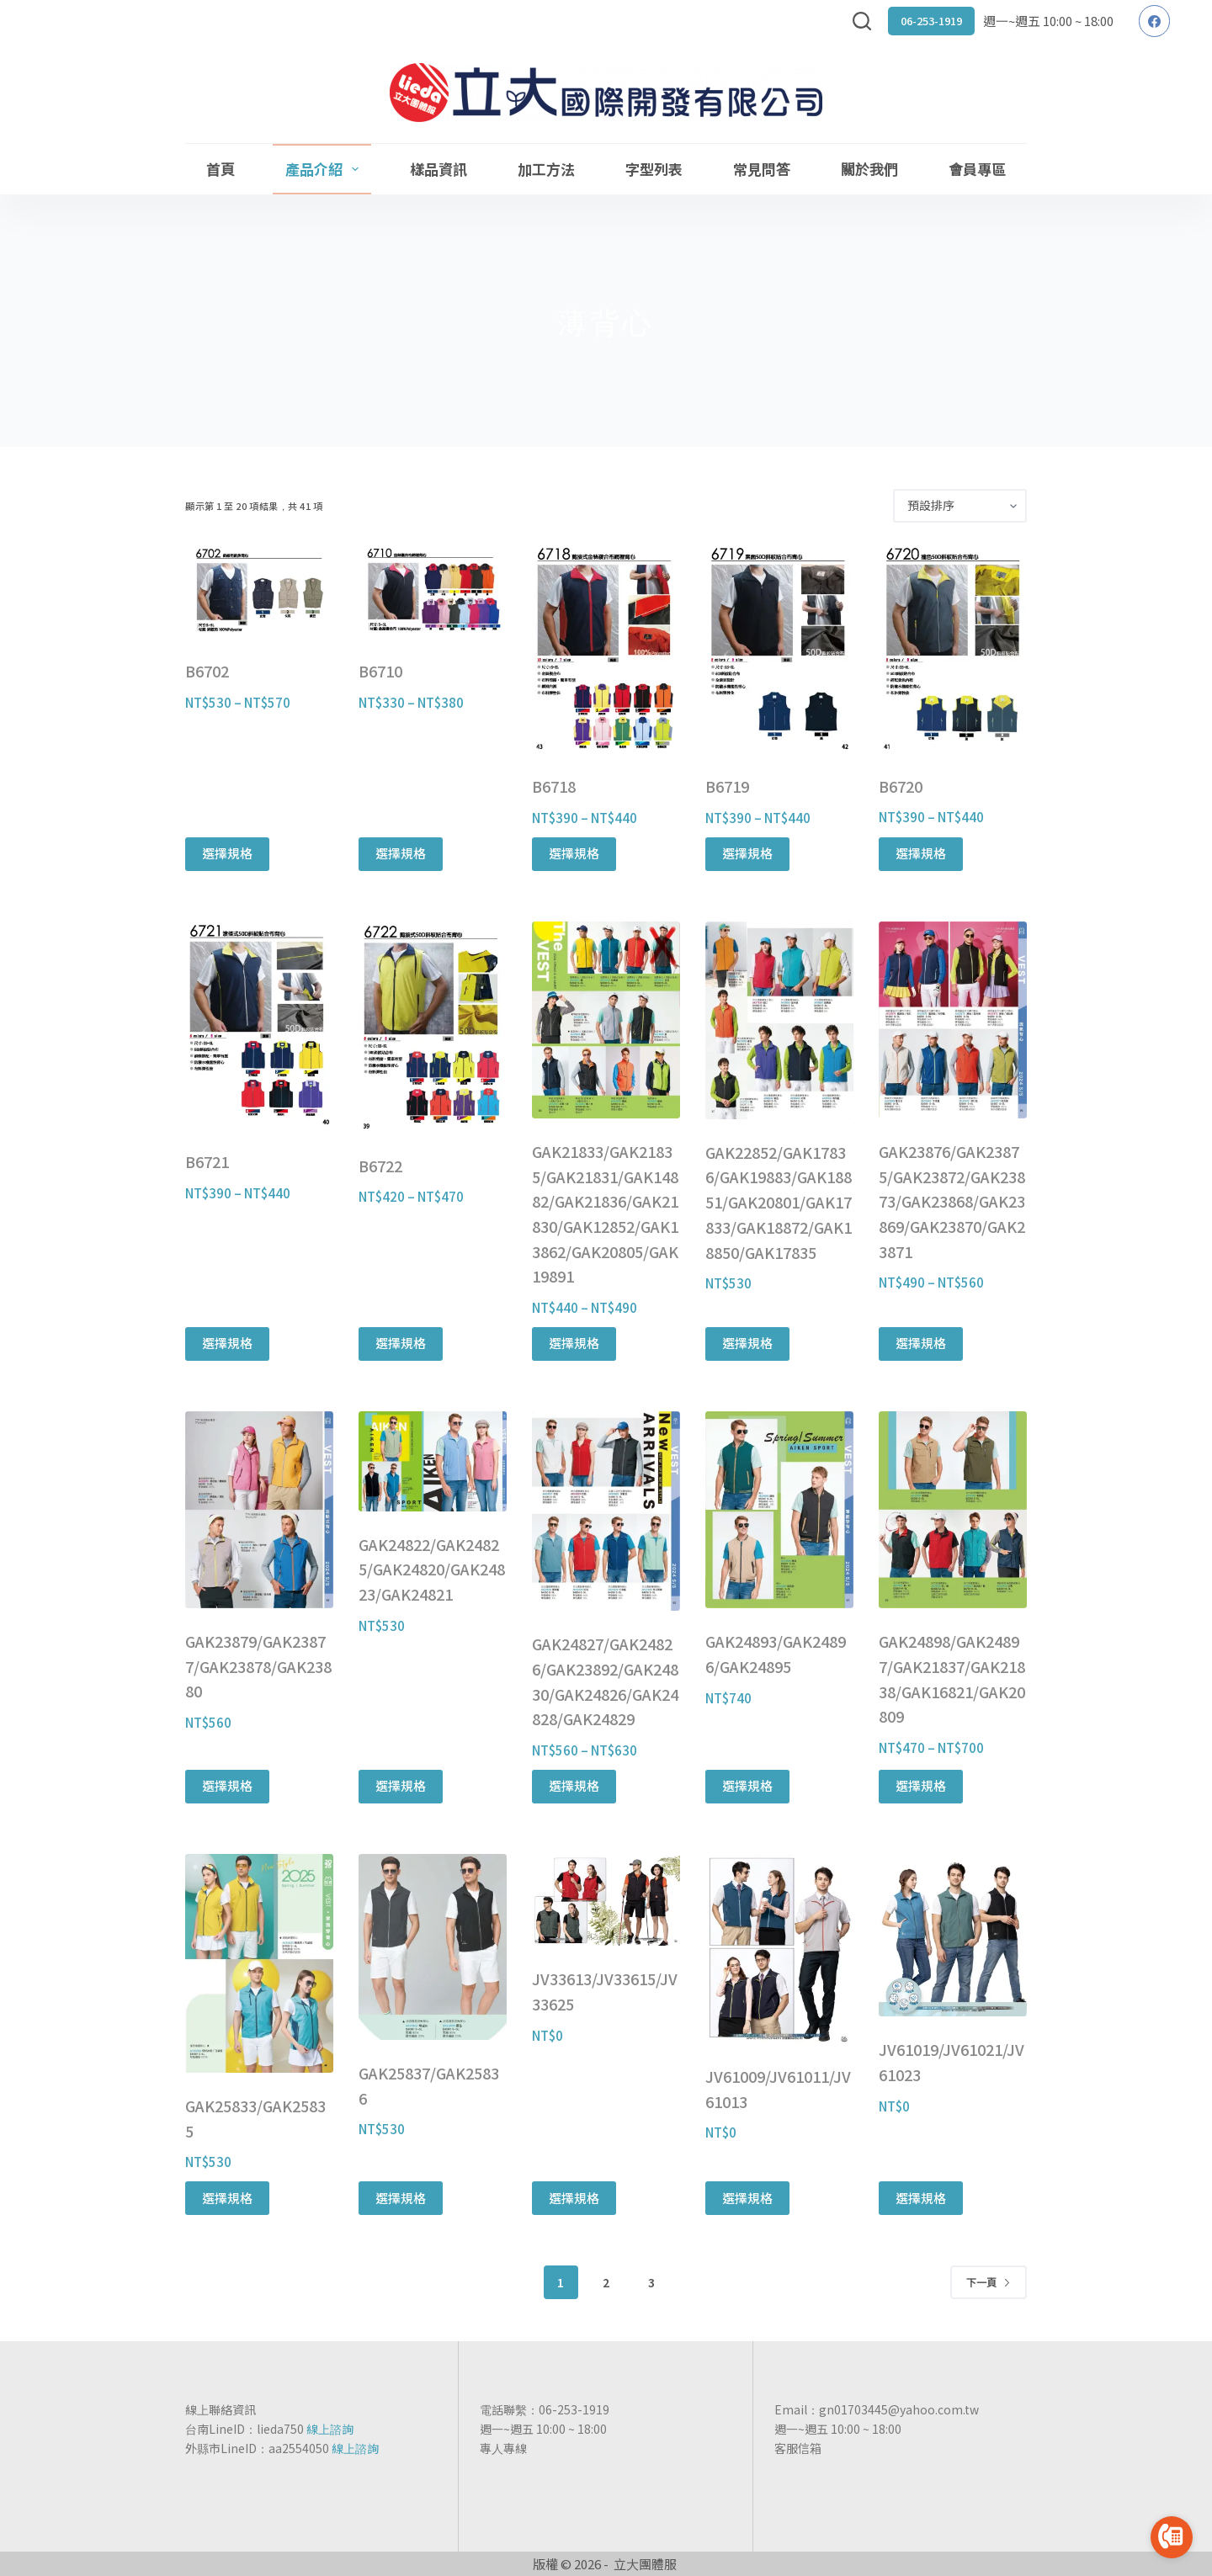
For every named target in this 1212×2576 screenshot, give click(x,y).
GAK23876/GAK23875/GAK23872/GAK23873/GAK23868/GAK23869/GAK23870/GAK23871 (952, 1201)
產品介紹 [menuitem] (325, 168)
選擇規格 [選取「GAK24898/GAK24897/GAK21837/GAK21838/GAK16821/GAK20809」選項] (921, 1785)
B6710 (380, 671)
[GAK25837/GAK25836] (433, 1947)
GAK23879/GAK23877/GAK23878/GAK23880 (258, 1666)
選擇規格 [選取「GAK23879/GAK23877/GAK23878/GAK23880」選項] (227, 1785)
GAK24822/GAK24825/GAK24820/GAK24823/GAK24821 (432, 1569)
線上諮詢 (330, 2428)
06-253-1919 (931, 21)
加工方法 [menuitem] (546, 168)
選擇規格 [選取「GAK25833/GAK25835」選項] (227, 2198)
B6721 (207, 1161)
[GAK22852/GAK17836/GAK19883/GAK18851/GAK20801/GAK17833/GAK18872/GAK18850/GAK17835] (779, 1020)
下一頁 (988, 2282)
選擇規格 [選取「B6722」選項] (400, 1343)
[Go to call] (1172, 2537)
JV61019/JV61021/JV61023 (951, 2061)
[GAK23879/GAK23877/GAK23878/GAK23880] (259, 1509)
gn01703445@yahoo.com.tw (899, 2409)
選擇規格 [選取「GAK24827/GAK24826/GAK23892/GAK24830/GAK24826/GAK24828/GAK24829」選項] (574, 1785)
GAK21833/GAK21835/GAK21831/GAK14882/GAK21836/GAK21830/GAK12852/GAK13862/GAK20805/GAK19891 (605, 1213)
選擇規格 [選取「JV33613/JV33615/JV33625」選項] (574, 2198)
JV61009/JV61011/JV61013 (778, 2088)
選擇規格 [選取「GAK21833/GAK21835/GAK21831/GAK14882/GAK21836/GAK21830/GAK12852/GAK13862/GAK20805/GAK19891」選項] (574, 1343)
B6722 (380, 1165)
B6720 (900, 786)
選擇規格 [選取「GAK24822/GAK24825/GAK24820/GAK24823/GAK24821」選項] (400, 1785)
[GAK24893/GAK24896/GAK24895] (779, 1510)
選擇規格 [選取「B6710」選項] (400, 853)
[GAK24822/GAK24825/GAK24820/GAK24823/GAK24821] (433, 1461)
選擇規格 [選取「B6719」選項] (747, 853)
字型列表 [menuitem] (654, 168)
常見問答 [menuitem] (761, 168)
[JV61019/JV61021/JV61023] (953, 1935)
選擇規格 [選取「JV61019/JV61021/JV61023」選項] (921, 2198)
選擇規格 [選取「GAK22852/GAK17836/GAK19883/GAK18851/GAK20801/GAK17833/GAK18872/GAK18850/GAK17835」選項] (747, 1343)
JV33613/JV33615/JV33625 (605, 1991)
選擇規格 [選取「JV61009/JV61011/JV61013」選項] (747, 2198)
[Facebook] (1155, 21)
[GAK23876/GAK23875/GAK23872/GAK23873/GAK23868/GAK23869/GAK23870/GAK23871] (953, 1020)
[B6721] (259, 1025)
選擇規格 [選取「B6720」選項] (921, 853)
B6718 (554, 786)
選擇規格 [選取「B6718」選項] (574, 853)
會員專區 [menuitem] (977, 168)
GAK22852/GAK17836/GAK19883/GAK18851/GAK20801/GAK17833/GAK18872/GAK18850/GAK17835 (778, 1202)
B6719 (727, 786)
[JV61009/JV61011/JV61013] (779, 1948)
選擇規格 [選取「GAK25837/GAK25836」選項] (400, 2198)
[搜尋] (862, 21)
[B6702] (259, 591)
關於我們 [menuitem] (869, 168)
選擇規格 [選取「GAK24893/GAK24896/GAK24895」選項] (747, 1785)
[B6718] (606, 648)
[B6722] (433, 1027)
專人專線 (503, 2448)
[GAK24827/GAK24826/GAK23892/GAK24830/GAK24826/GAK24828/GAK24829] (606, 1511)
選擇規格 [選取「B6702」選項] (227, 853)
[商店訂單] (960, 506)
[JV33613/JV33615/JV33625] (606, 1900)
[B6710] (433, 591)
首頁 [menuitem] (220, 168)
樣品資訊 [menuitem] (438, 168)
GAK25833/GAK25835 (255, 2118)
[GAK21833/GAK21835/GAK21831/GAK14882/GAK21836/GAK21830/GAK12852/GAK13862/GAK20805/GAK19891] (606, 1020)
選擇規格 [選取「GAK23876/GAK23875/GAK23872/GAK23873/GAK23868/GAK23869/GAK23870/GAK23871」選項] (921, 1343)
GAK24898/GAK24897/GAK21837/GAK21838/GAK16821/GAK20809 (952, 1678)
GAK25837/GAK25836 (429, 2085)
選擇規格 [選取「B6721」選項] (227, 1343)
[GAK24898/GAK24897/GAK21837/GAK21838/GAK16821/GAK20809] (953, 1510)
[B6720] (953, 648)
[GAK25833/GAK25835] (259, 1963)
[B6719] (779, 648)
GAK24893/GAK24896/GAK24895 (775, 1653)
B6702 (207, 671)
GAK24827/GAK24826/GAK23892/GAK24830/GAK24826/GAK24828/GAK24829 (605, 1681)
